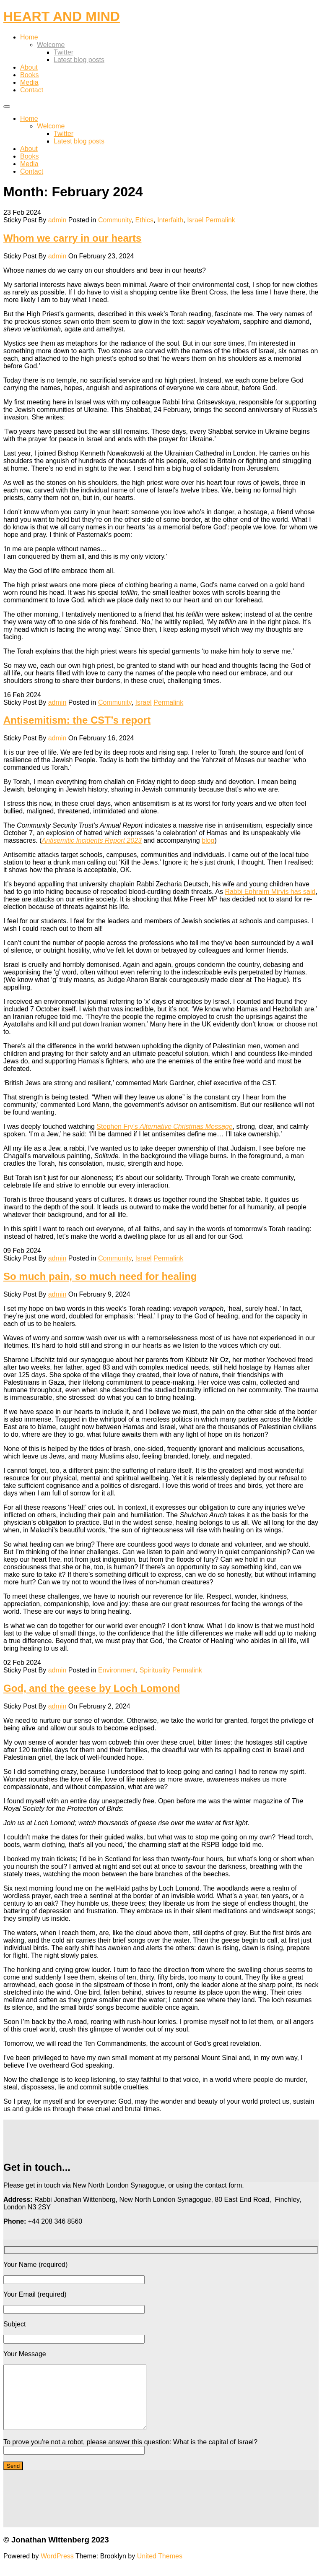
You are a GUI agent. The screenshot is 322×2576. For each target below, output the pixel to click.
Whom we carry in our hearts (72, 238)
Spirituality (155, 1670)
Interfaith (170, 220)
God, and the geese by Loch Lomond (91, 1688)
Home (29, 37)
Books (29, 74)
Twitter (63, 52)
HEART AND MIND (61, 16)
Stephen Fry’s (164, 1126)
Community (115, 220)
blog (208, 840)
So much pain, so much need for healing (100, 1276)
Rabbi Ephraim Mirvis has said (270, 891)
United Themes (159, 2568)
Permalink (220, 220)
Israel (195, 220)
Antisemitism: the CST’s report (77, 720)
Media (29, 82)
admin (57, 220)
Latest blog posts (79, 59)
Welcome (51, 44)
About (29, 67)
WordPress (57, 2568)
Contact (31, 90)
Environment (117, 1670)
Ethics (144, 220)
